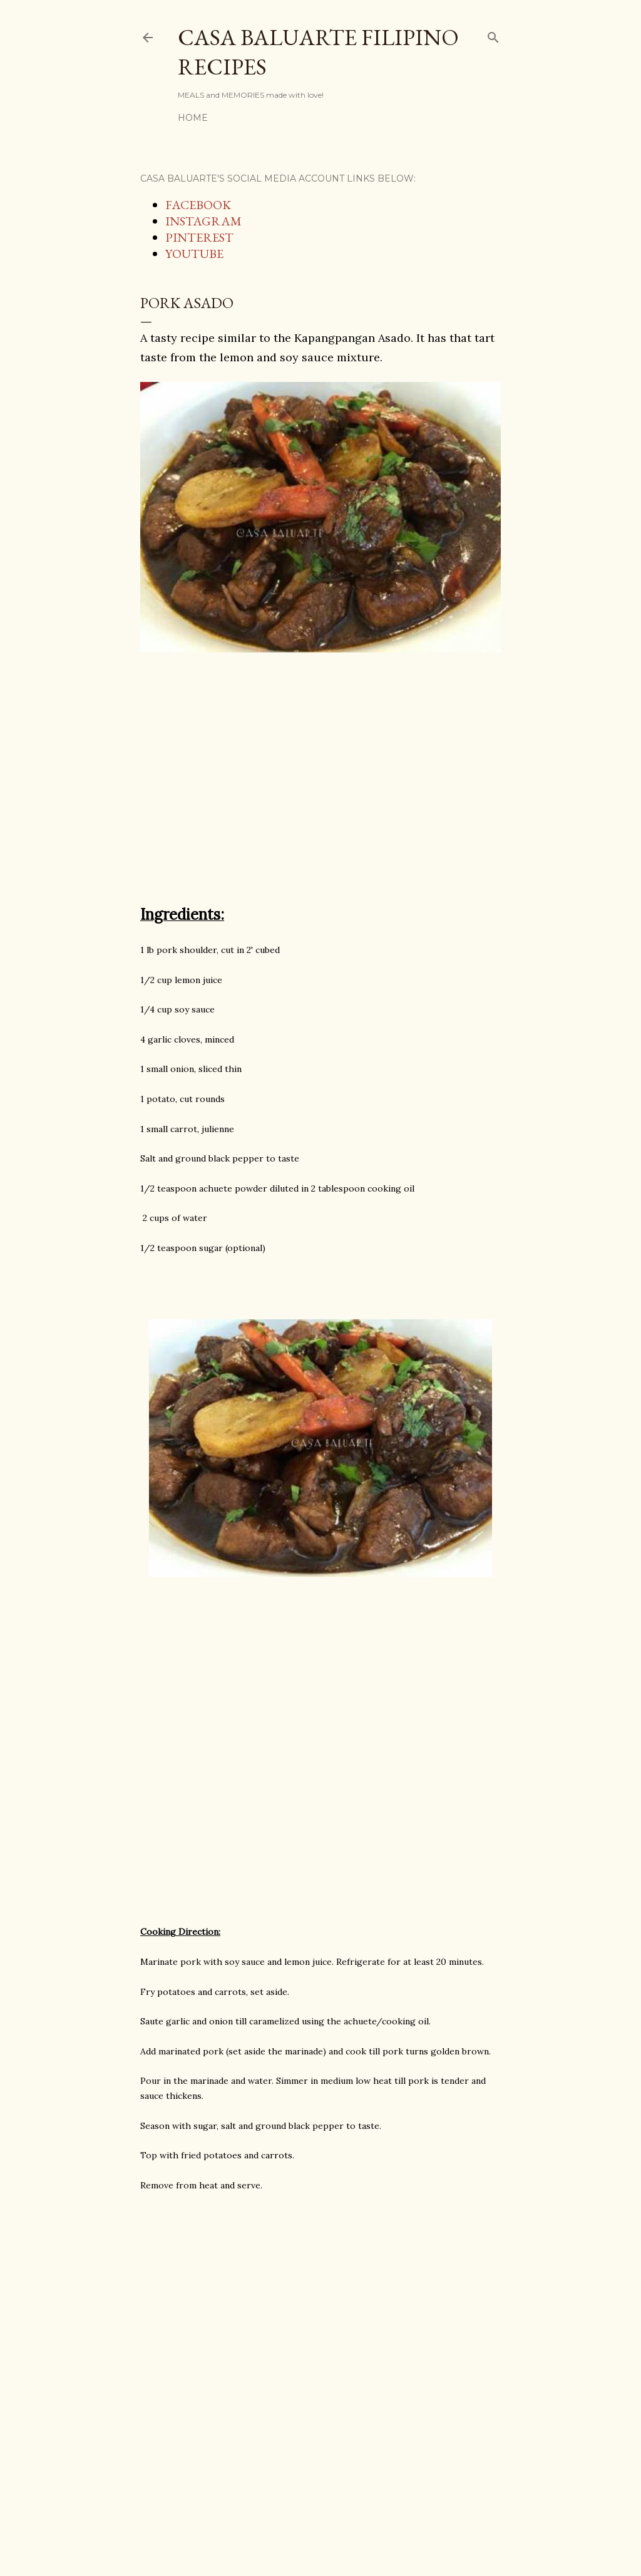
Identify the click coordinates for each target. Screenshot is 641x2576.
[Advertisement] (320, 785)
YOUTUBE (194, 253)
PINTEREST (199, 237)
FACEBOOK (198, 205)
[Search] (493, 35)
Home (193, 117)
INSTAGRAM (203, 221)
